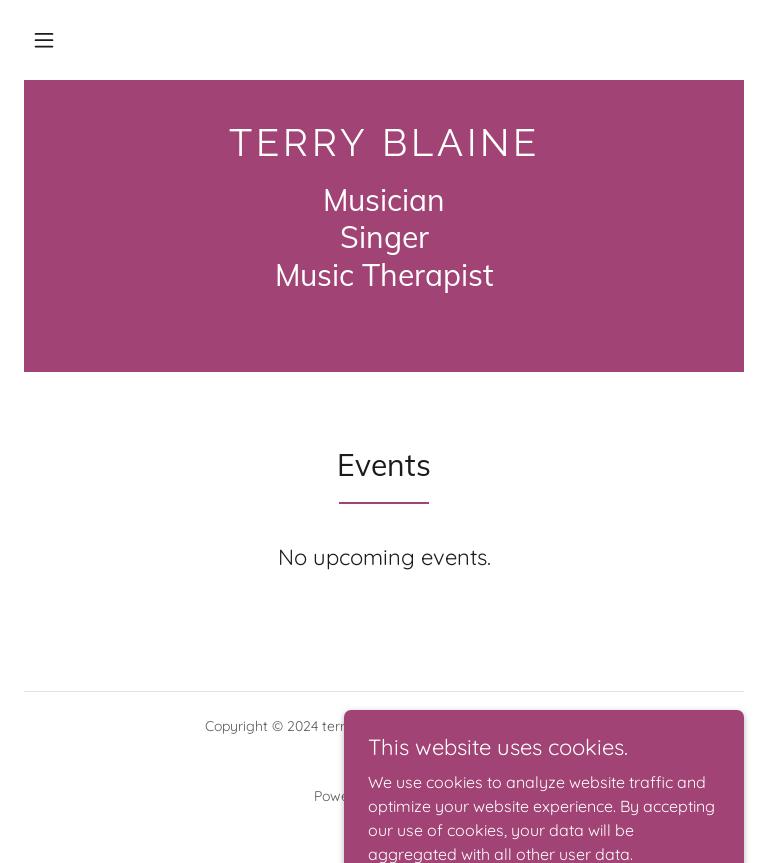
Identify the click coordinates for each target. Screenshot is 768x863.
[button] (44, 40)
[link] (384, 150)
